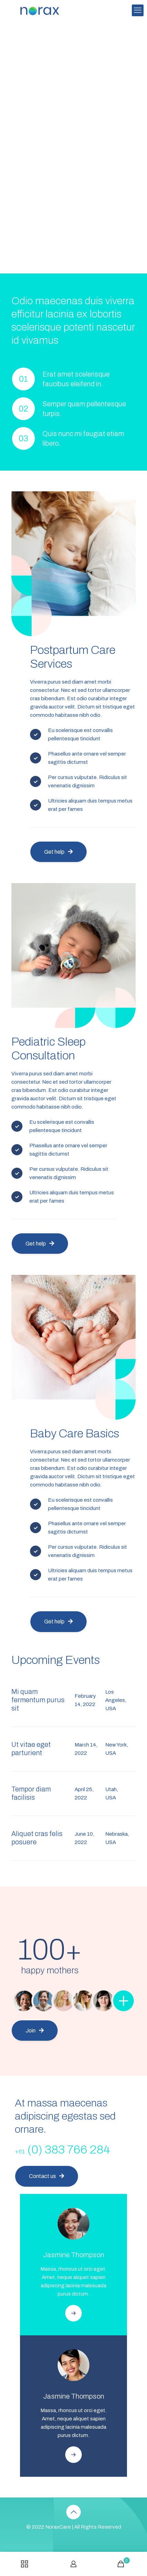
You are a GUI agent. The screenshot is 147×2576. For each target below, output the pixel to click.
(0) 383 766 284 (62, 2149)
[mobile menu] (138, 10)
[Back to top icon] (73, 2512)
